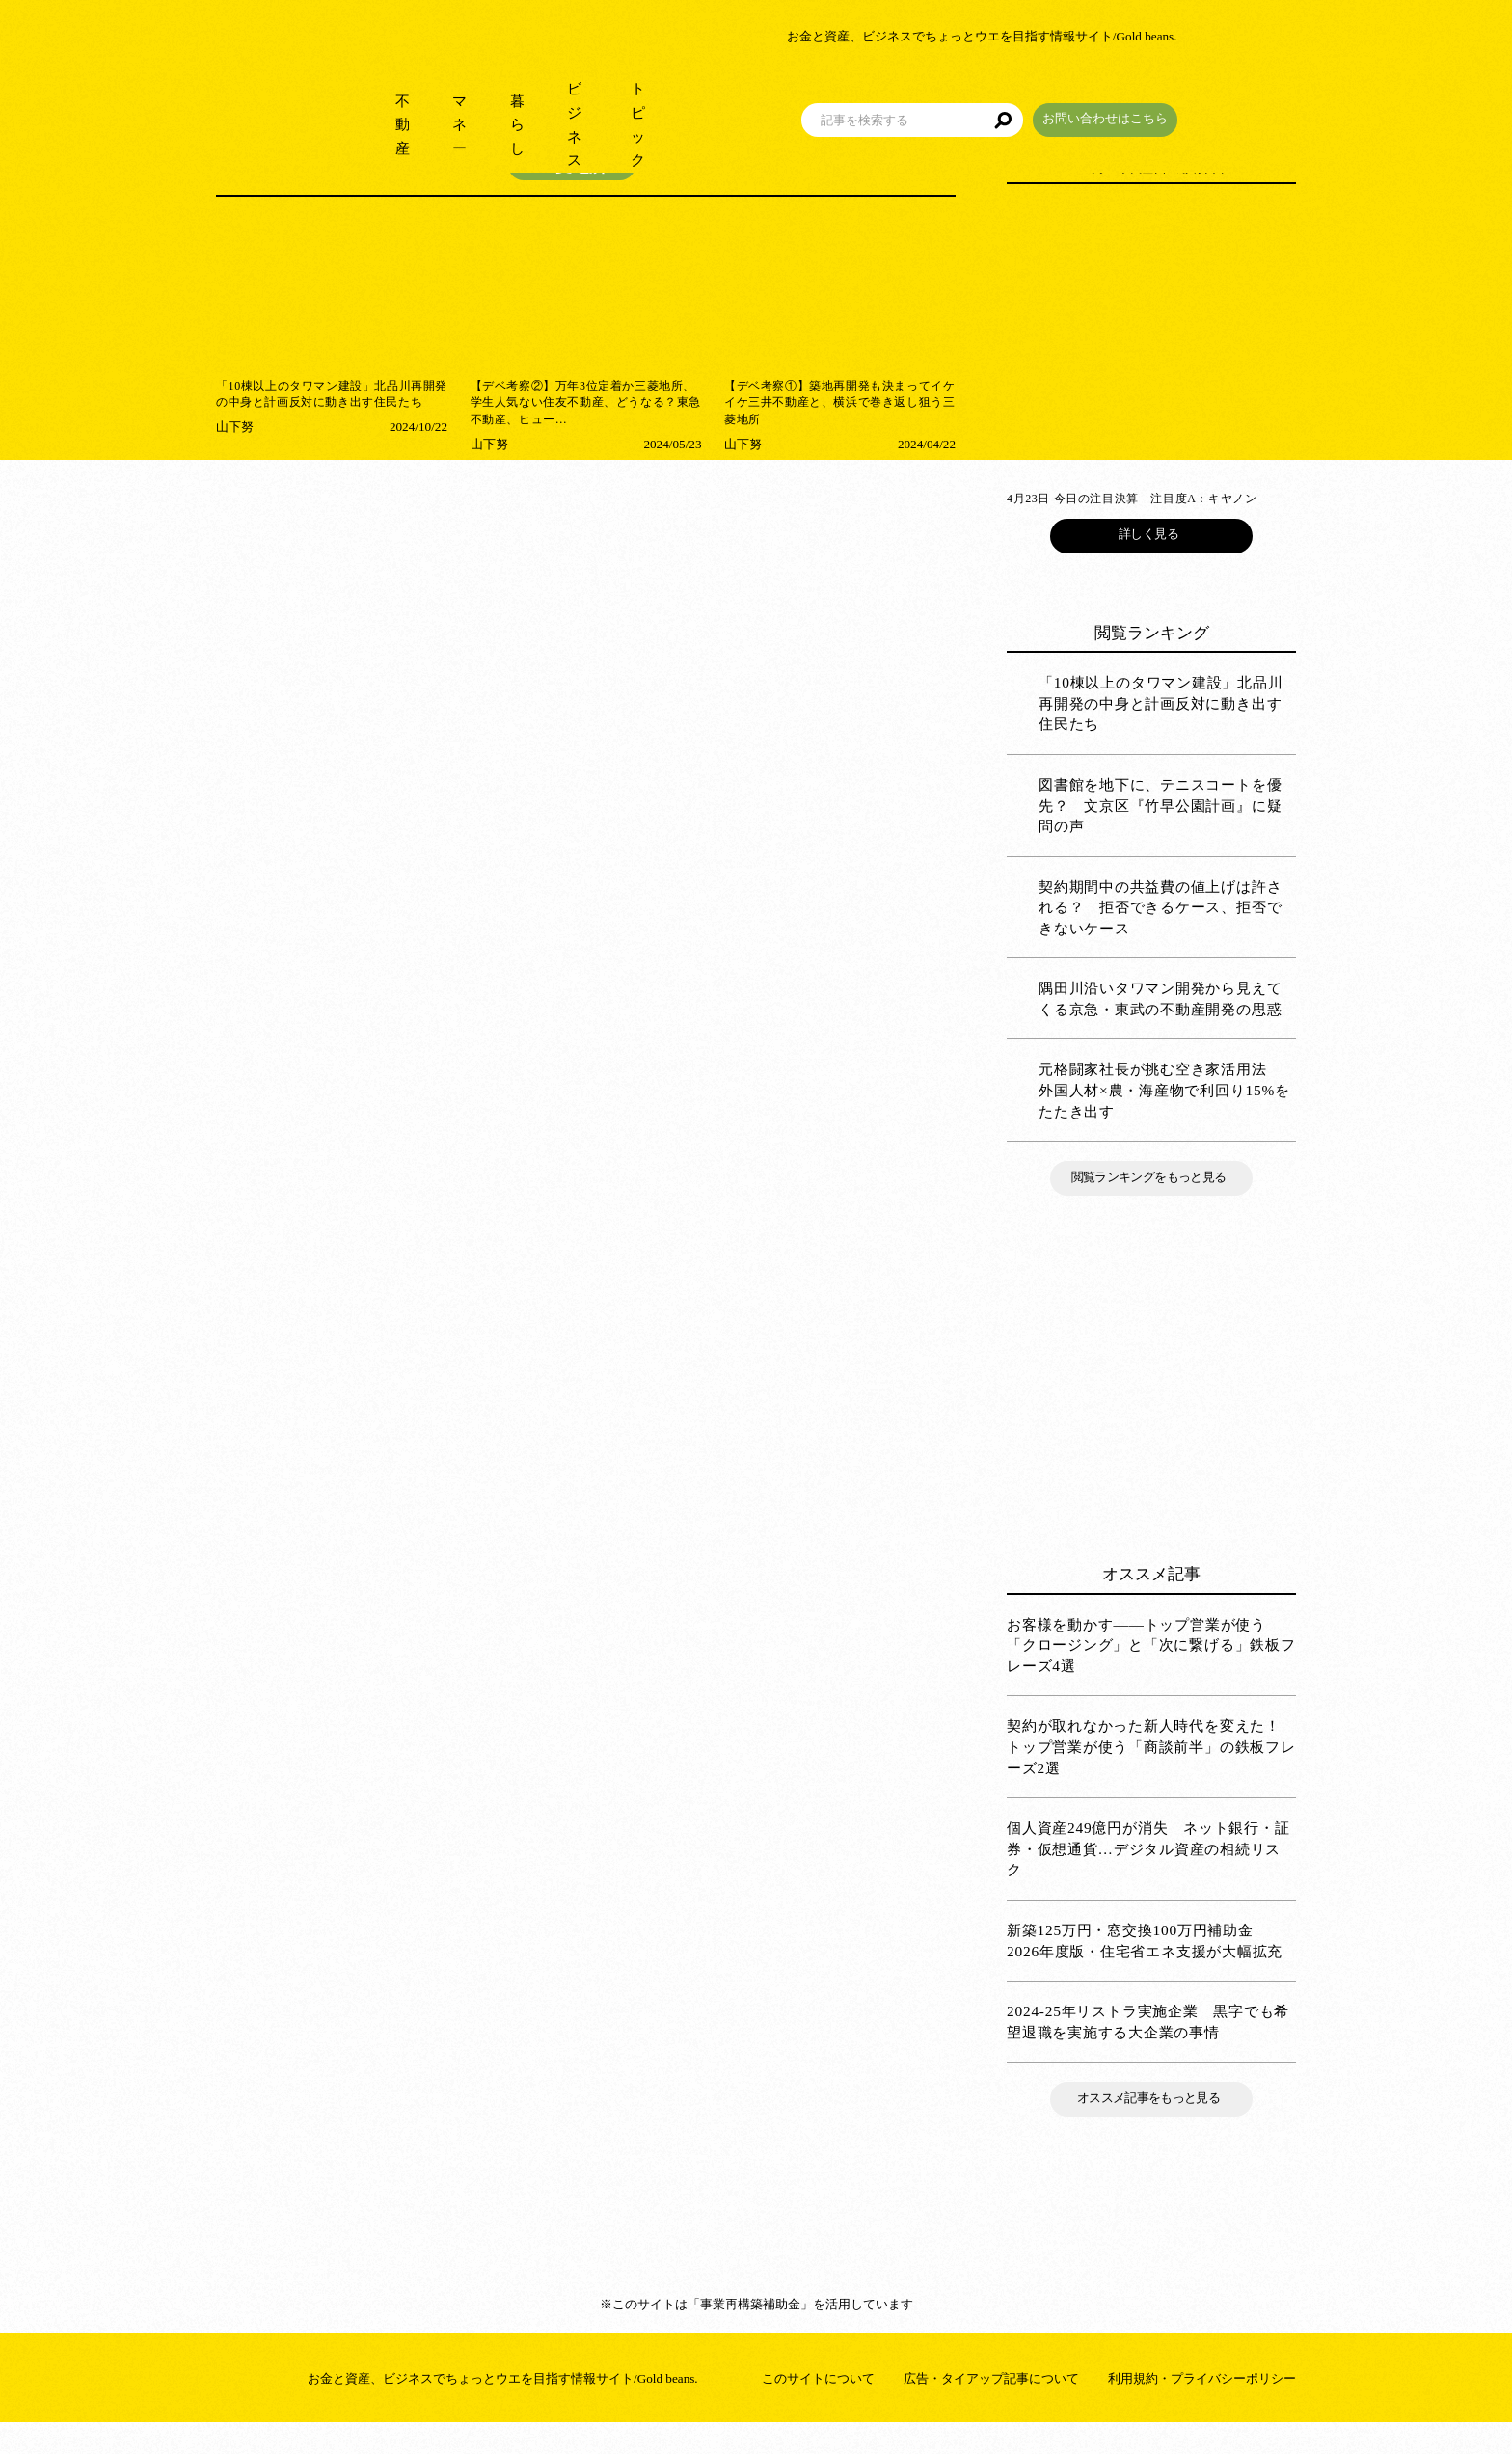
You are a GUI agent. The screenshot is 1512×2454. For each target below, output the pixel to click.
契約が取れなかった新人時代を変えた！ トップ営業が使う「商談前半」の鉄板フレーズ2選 (1151, 1778)
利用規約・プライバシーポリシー (1202, 2410)
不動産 (396, 96)
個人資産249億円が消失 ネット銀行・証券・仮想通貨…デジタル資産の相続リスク (1148, 1880)
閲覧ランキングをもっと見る (1151, 1208)
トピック (746, 96)
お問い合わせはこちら (1223, 90)
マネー (478, 96)
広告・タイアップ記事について (991, 2410)
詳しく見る (1151, 565)
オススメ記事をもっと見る (1151, 2129)
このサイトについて (818, 2410)
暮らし (560, 96)
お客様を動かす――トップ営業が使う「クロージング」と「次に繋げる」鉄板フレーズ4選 (1151, 1676)
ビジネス (650, 96)
